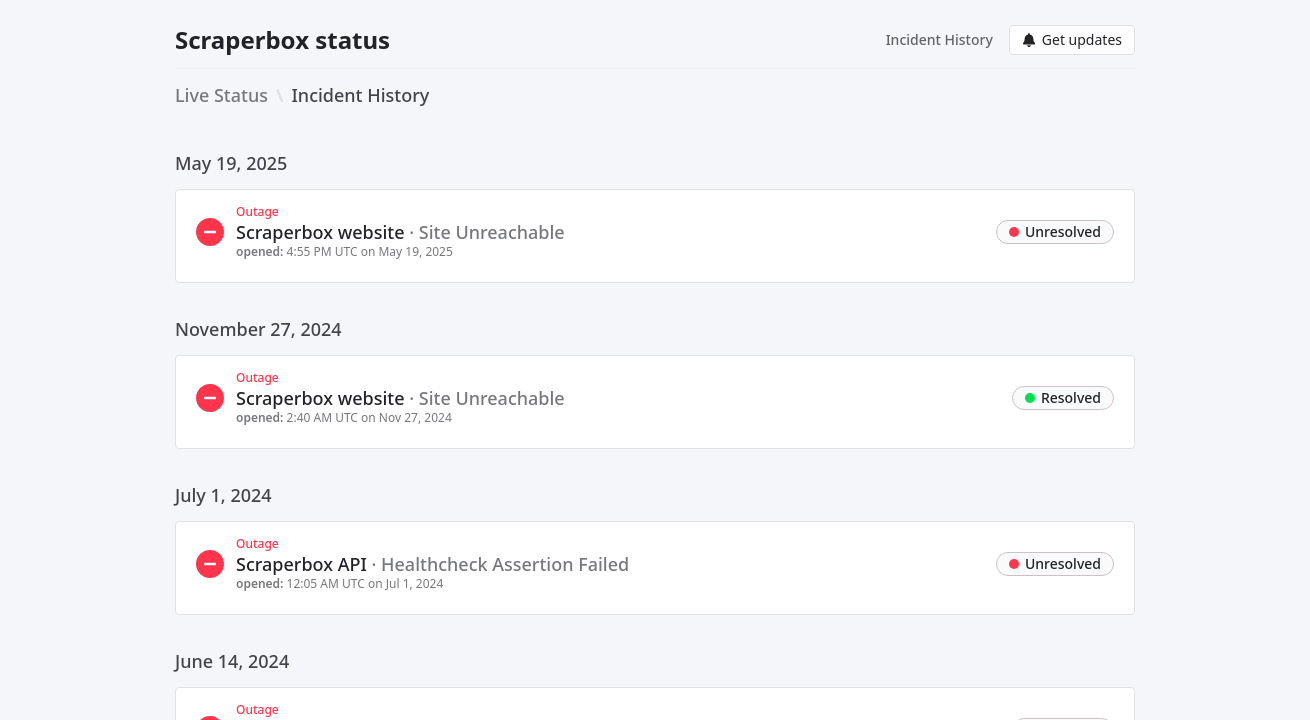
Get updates (1072, 39)
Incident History (939, 39)
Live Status (221, 95)
